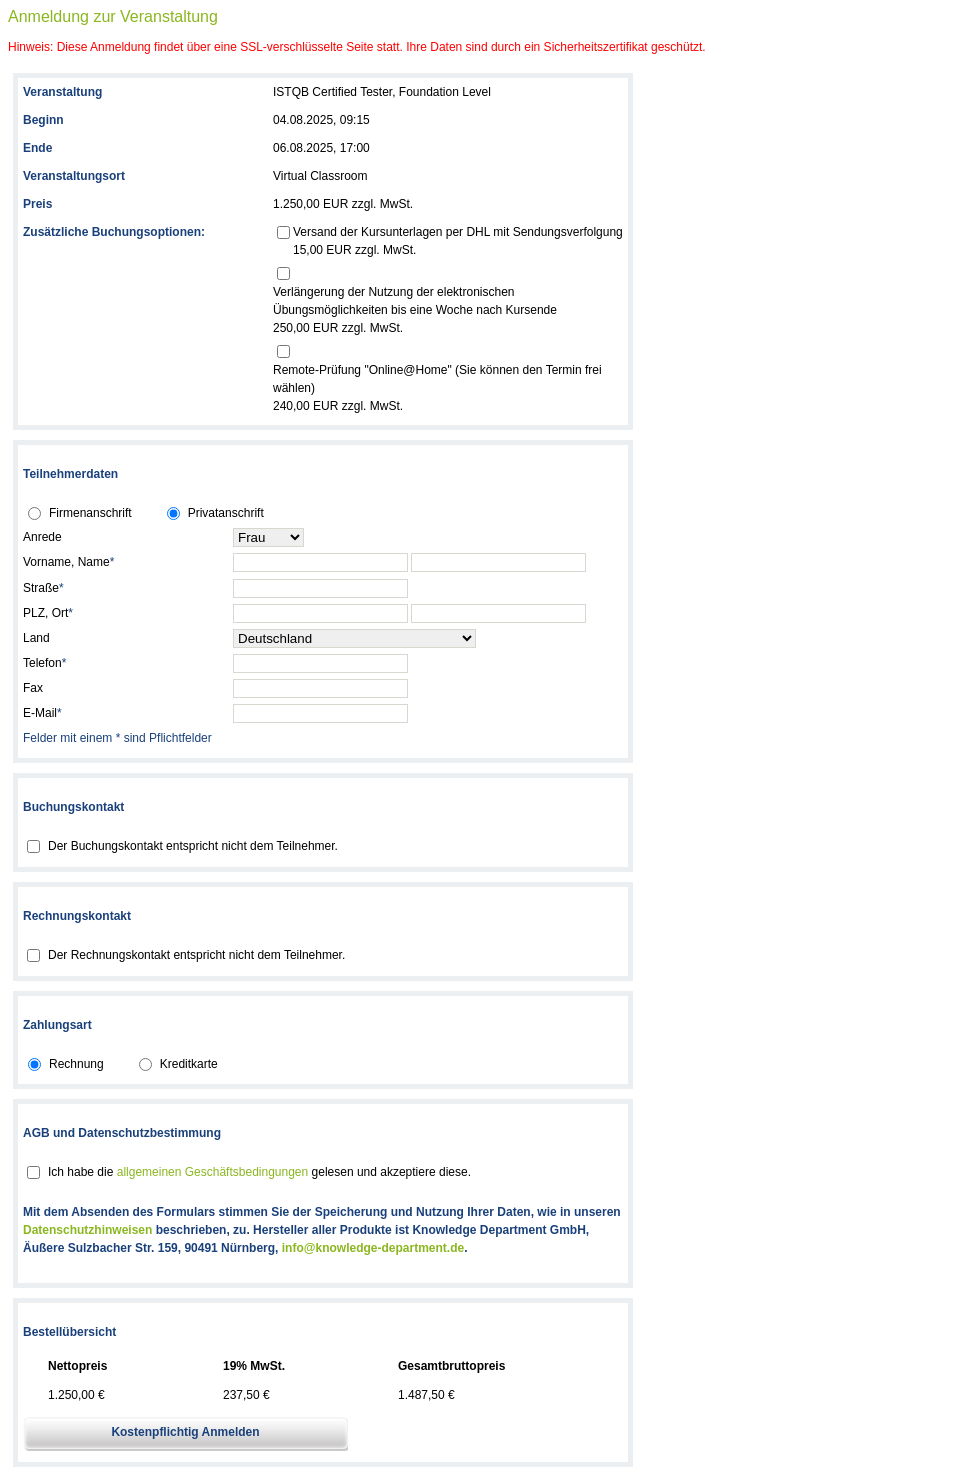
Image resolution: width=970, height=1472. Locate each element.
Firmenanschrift (90, 513)
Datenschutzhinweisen (87, 1230)
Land (36, 638)
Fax (33, 688)
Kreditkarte (189, 1064)
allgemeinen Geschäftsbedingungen (212, 1172)
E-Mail (42, 713)
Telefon (44, 663)
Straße (43, 588)
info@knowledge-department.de (373, 1248)
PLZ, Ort (48, 613)
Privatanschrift (226, 513)
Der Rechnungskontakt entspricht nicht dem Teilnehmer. (196, 955)
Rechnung (76, 1064)
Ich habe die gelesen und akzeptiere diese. (259, 1172)
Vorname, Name (68, 562)
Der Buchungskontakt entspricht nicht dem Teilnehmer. (193, 846)
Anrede (42, 537)
